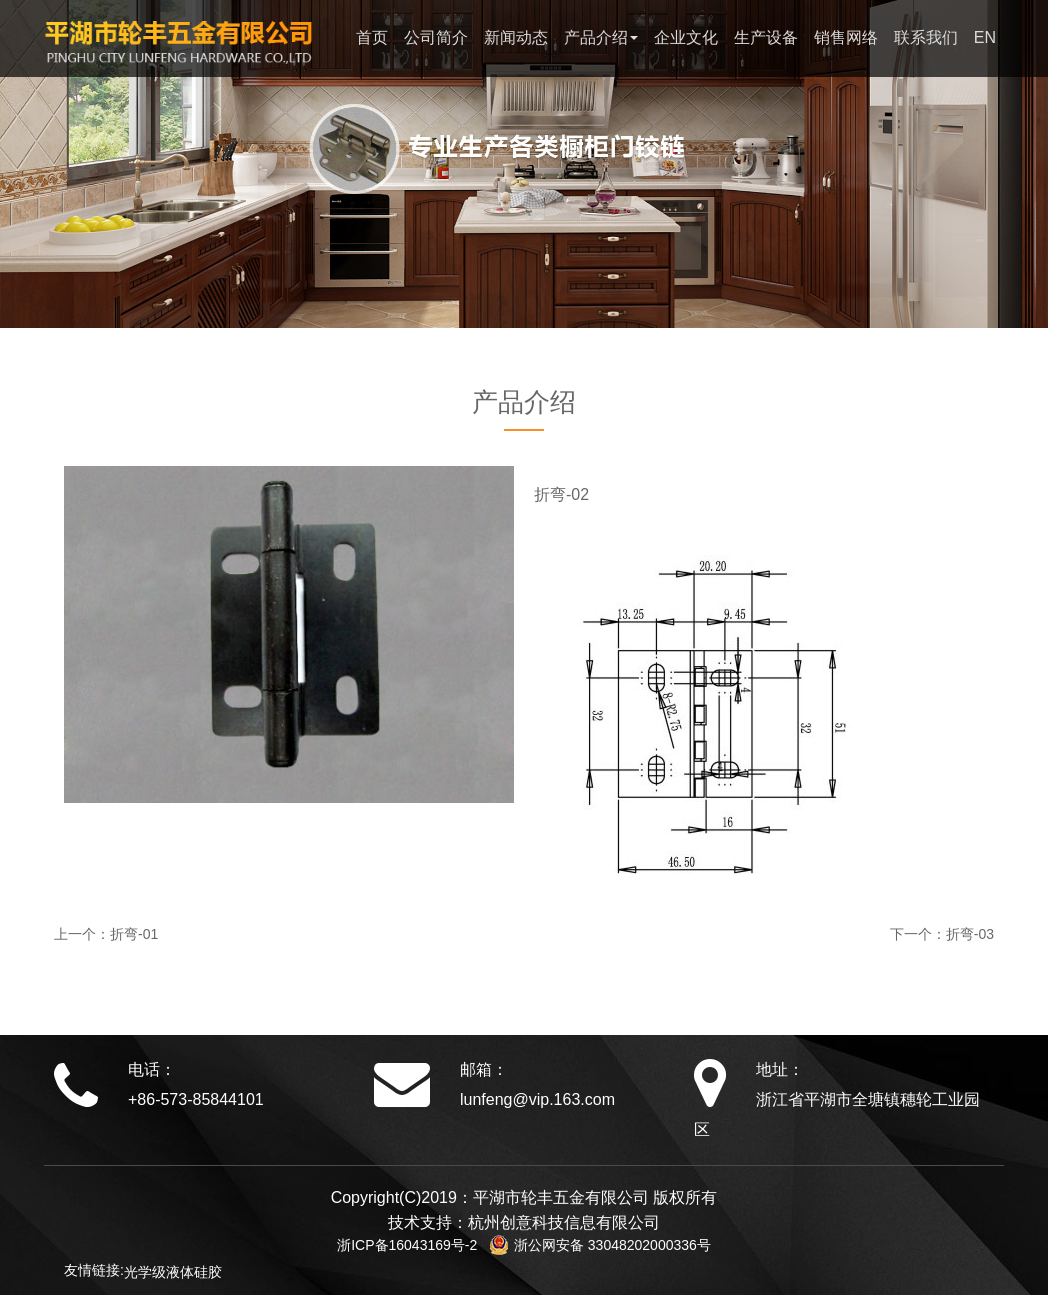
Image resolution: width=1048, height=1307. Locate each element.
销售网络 (846, 37)
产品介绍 (601, 37)
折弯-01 (134, 934)
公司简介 (436, 37)
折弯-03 (970, 934)
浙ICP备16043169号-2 (413, 1245)
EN (985, 37)
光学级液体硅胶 (173, 1272)
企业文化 (686, 37)
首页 (372, 37)
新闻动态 (516, 37)
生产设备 (766, 37)
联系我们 (926, 37)
